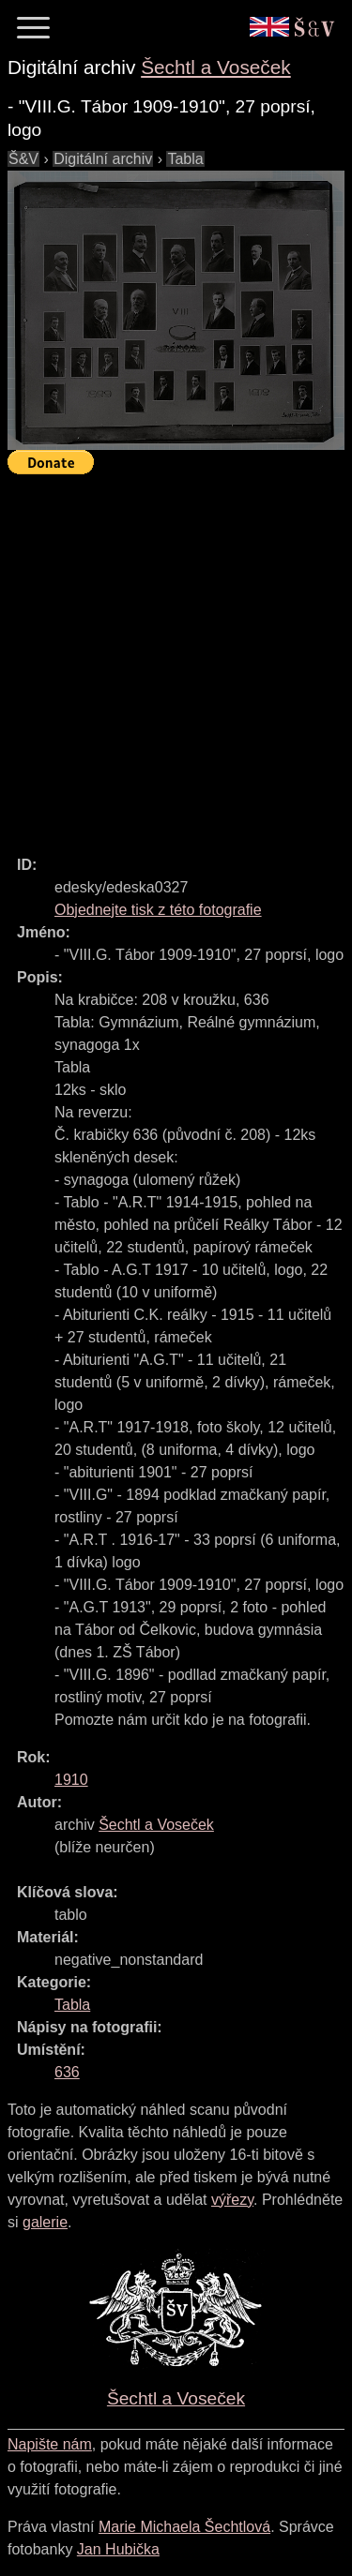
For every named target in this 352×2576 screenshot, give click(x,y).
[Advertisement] (176, 656)
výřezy (232, 2200)
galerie (45, 2222)
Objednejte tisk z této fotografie (158, 910)
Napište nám (50, 2444)
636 (67, 2072)
